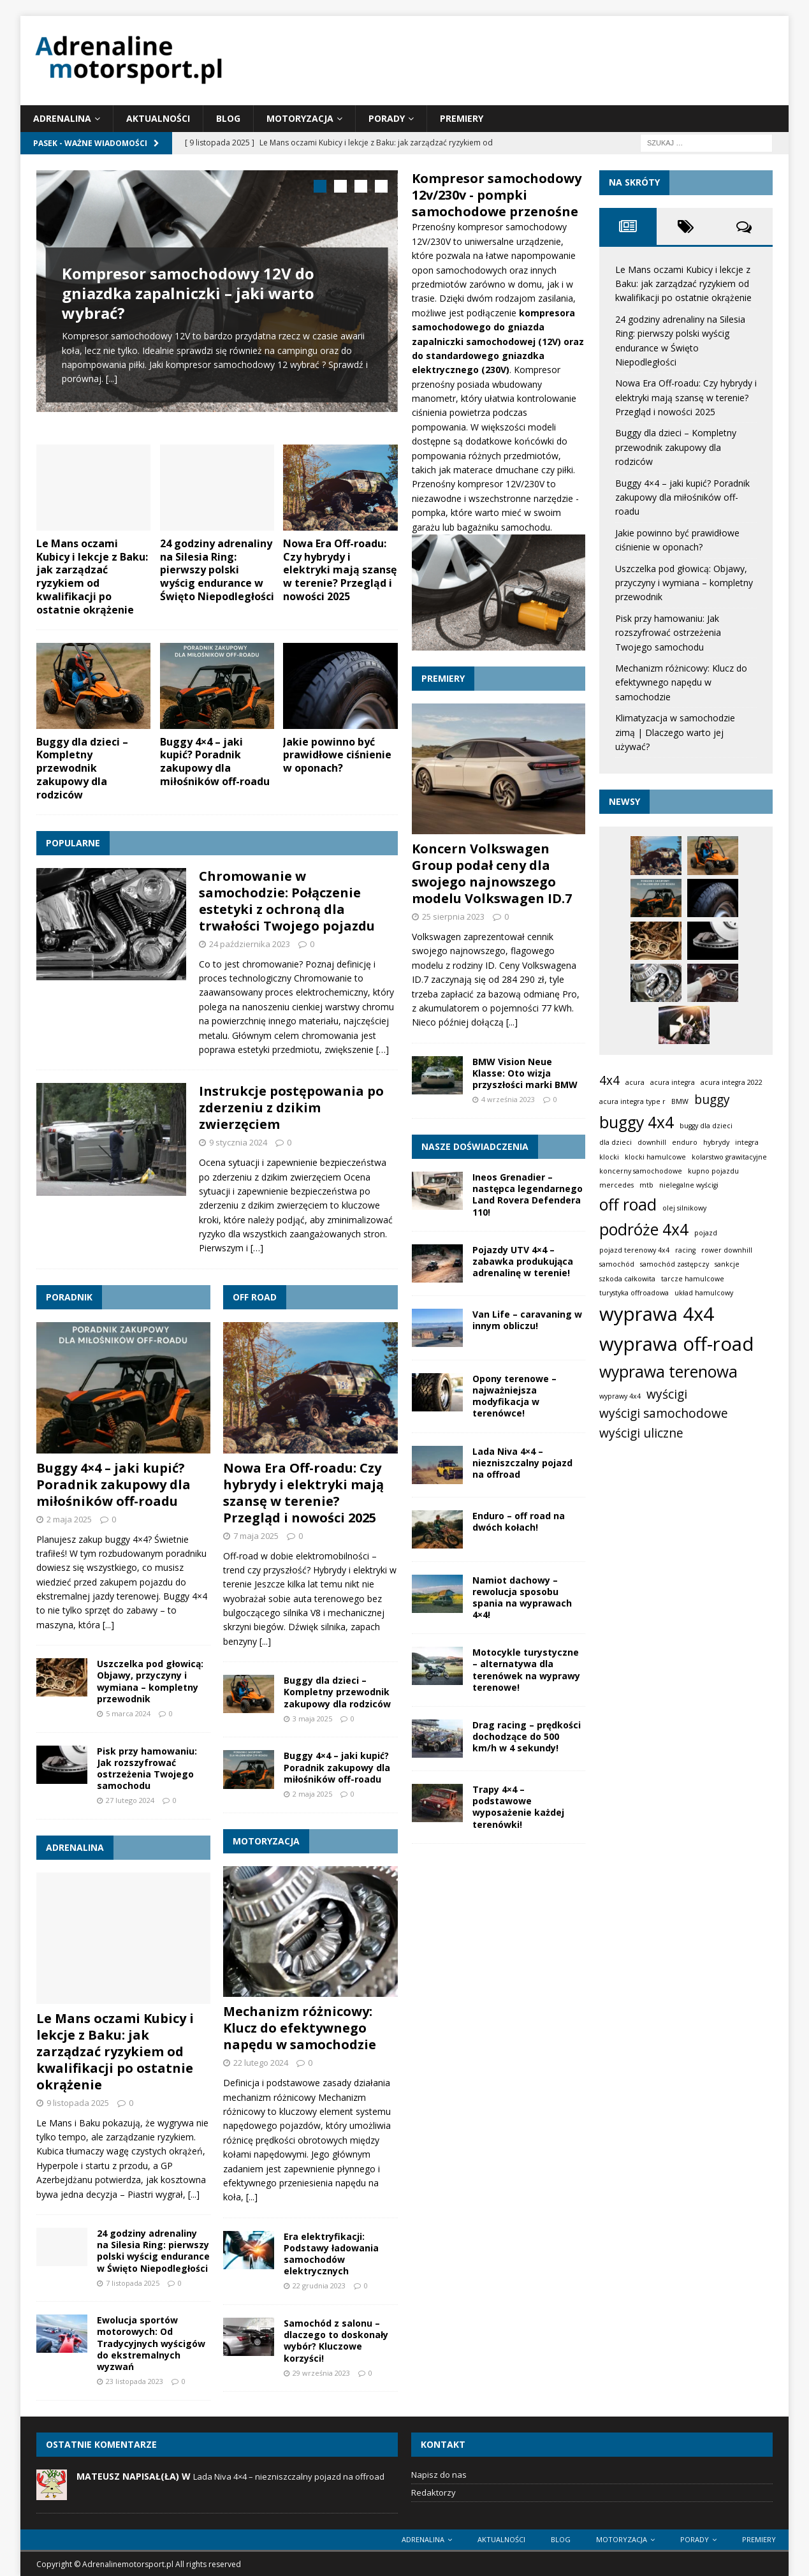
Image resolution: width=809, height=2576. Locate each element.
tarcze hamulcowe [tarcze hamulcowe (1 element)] (692, 1278)
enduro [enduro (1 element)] (684, 1142)
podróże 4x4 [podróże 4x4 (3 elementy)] (644, 1229)
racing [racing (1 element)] (685, 1250)
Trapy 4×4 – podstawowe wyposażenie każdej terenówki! (518, 1806)
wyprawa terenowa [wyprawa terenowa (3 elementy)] (668, 1371)
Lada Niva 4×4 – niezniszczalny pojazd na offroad (522, 1462)
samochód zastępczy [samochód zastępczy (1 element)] (674, 1264)
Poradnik (69, 1280)
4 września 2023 (508, 1099)
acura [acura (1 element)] (635, 1082)
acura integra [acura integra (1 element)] (672, 1082)
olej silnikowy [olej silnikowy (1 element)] (684, 1207)
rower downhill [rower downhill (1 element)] (726, 1250)
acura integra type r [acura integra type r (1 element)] (632, 1101)
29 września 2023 (321, 2356)
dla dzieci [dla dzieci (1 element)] (615, 1142)
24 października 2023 (249, 927)
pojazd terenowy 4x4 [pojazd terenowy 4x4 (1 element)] (634, 1250)
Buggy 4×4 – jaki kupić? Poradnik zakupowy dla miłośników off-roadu (215, 744)
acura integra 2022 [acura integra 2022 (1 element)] (731, 1082)
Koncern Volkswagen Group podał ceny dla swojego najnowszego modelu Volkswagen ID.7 (492, 873)
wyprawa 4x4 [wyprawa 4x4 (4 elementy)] (656, 1314)
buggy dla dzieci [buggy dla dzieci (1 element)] (706, 1125)
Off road (255, 1280)
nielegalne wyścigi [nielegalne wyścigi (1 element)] (688, 1185)
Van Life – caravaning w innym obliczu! (527, 1320)
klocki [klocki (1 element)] (609, 1156)
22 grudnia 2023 (319, 2269)
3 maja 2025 (312, 1702)
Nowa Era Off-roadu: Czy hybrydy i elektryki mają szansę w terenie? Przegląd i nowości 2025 (340, 553)
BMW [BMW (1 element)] (680, 1101)
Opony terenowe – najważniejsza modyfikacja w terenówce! (514, 1396)
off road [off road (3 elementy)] (628, 1204)
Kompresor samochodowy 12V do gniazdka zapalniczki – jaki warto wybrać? (188, 293)
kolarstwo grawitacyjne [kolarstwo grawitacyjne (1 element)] (729, 1156)
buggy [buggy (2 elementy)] (712, 1099)
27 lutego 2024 (130, 1783)
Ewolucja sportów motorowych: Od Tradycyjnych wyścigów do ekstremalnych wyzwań (151, 2326)
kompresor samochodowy (512, 227)
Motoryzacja (299, 118)
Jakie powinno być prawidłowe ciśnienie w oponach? (337, 738)
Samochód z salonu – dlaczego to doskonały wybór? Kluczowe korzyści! (336, 2324)
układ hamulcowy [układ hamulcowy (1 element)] (703, 1292)
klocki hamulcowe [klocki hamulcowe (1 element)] (655, 1156)
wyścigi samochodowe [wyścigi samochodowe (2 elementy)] (663, 1413)
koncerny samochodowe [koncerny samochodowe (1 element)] (640, 1171)
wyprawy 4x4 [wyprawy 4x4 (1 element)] (620, 1396)
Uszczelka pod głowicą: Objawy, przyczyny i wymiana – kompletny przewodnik (150, 1664)
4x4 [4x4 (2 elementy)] (609, 1080)
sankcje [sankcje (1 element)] (727, 1264)
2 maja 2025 (69, 1502)
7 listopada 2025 (132, 2266)
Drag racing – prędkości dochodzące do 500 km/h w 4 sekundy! (526, 1736)
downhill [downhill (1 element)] (652, 1142)
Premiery (461, 118)
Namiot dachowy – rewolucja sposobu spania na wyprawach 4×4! (522, 1597)
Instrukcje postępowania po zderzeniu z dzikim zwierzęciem (291, 1091)
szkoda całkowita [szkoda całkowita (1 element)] (627, 1278)
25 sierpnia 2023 (453, 916)
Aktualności (158, 118)
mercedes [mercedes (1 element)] (616, 1185)
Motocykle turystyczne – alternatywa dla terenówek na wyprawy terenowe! (526, 1669)
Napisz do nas (439, 2458)
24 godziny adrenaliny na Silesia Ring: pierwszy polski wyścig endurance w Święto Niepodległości (217, 553)
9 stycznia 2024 (238, 1125)
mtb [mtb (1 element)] (646, 1185)
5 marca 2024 (128, 1697)
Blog (228, 118)
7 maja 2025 (256, 1518)
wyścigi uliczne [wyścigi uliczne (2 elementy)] (641, 1433)
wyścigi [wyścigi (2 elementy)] (666, 1394)
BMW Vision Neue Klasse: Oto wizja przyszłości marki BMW (525, 1073)
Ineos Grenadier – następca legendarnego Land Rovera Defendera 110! (527, 1194)
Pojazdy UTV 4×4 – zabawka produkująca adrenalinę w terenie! (522, 1261)
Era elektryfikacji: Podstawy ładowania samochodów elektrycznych (331, 2236)
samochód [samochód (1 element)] (616, 1264)
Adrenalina (62, 118)
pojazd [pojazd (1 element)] (705, 1232)
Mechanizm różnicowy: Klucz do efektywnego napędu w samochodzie (299, 2011)
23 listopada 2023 (134, 2364)
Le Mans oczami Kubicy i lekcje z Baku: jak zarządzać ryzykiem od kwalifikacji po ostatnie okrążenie (92, 560)
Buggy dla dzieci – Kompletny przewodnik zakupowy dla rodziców (82, 751)
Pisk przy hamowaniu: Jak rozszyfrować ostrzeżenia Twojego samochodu (147, 1751)
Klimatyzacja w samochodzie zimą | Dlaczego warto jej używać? (675, 732)
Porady (386, 118)
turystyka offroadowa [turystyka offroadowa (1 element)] (634, 1292)
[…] (382, 1033)
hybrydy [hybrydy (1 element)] (716, 1142)
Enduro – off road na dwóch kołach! (518, 1521)
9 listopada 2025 (78, 2086)
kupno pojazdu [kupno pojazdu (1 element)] (713, 1171)
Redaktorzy (433, 2476)
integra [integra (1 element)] (747, 1142)
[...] (111, 378)
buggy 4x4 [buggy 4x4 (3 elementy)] (636, 1122)
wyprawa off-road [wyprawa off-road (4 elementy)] (676, 1344)
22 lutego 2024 (260, 2046)
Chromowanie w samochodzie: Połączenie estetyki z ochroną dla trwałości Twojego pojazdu (287, 884)
